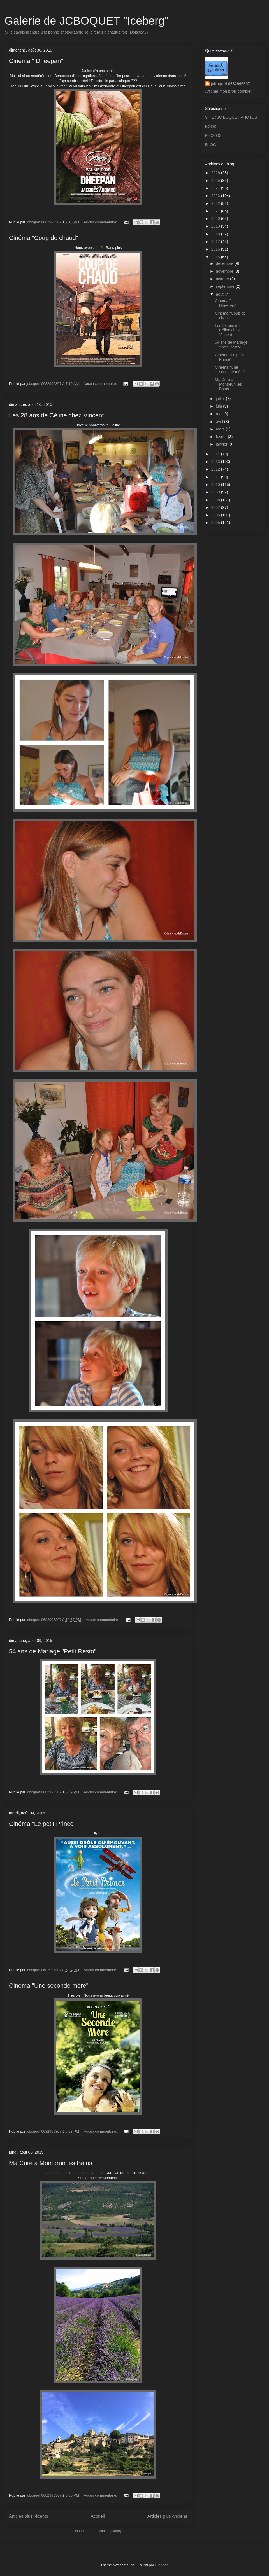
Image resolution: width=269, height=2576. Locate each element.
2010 (216, 484)
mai (219, 413)
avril (220, 421)
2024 (216, 188)
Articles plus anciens (167, 2516)
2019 (216, 226)
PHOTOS (213, 135)
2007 (216, 507)
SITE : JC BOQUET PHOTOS (231, 117)
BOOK (210, 126)
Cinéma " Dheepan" (36, 60)
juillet (221, 398)
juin (219, 406)
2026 (216, 172)
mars (221, 429)
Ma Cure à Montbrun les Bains (50, 2162)
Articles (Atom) (109, 2531)
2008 (216, 500)
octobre (223, 279)
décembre (225, 263)
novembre (225, 271)
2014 (216, 454)
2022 (216, 203)
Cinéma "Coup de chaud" (43, 237)
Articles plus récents (28, 2516)
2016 (216, 249)
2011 (216, 477)
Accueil (98, 2516)
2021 (216, 211)
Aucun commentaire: (101, 222)
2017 (216, 241)
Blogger (161, 2565)
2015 (216, 257)
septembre (225, 286)
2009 (216, 492)
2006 (216, 515)
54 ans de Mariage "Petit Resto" (52, 1651)
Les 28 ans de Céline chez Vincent (56, 415)
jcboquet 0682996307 (230, 83)
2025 (216, 180)
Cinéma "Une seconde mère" (48, 1985)
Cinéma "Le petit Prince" (42, 1823)
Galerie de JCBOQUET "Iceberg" (86, 21)
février (222, 436)
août (220, 294)
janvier (222, 444)
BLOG (210, 144)
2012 (216, 469)
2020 (216, 218)
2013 (216, 461)
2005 (216, 522)
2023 (216, 195)
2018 (216, 234)
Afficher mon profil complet (228, 91)
